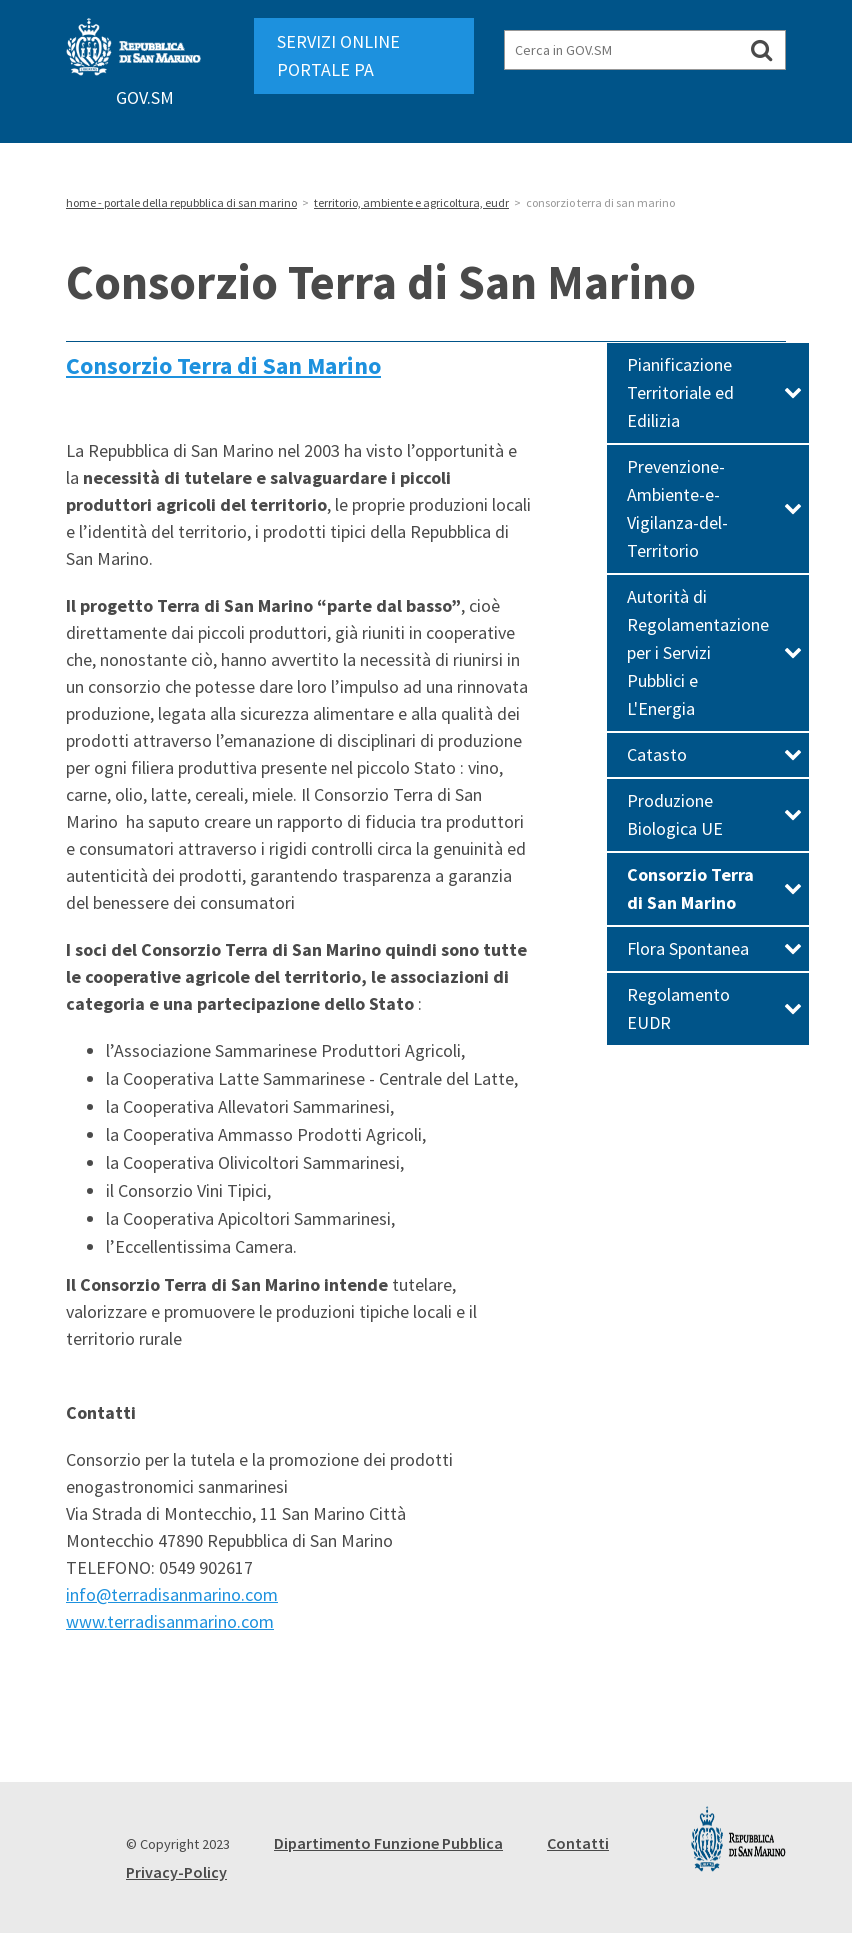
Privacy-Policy (176, 1872)
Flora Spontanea (714, 948)
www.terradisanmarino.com (170, 1621)
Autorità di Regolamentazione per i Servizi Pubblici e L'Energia (714, 652)
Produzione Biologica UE (714, 814)
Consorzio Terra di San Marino (223, 365)
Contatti (578, 1843)
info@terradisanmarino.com (172, 1594)
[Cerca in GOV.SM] (761, 50)
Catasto (714, 754)
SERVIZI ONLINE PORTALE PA (338, 55)
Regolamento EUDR (714, 1008)
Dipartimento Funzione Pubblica (388, 1843)
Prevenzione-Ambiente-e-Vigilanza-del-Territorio (714, 508)
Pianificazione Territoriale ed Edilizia (714, 392)
